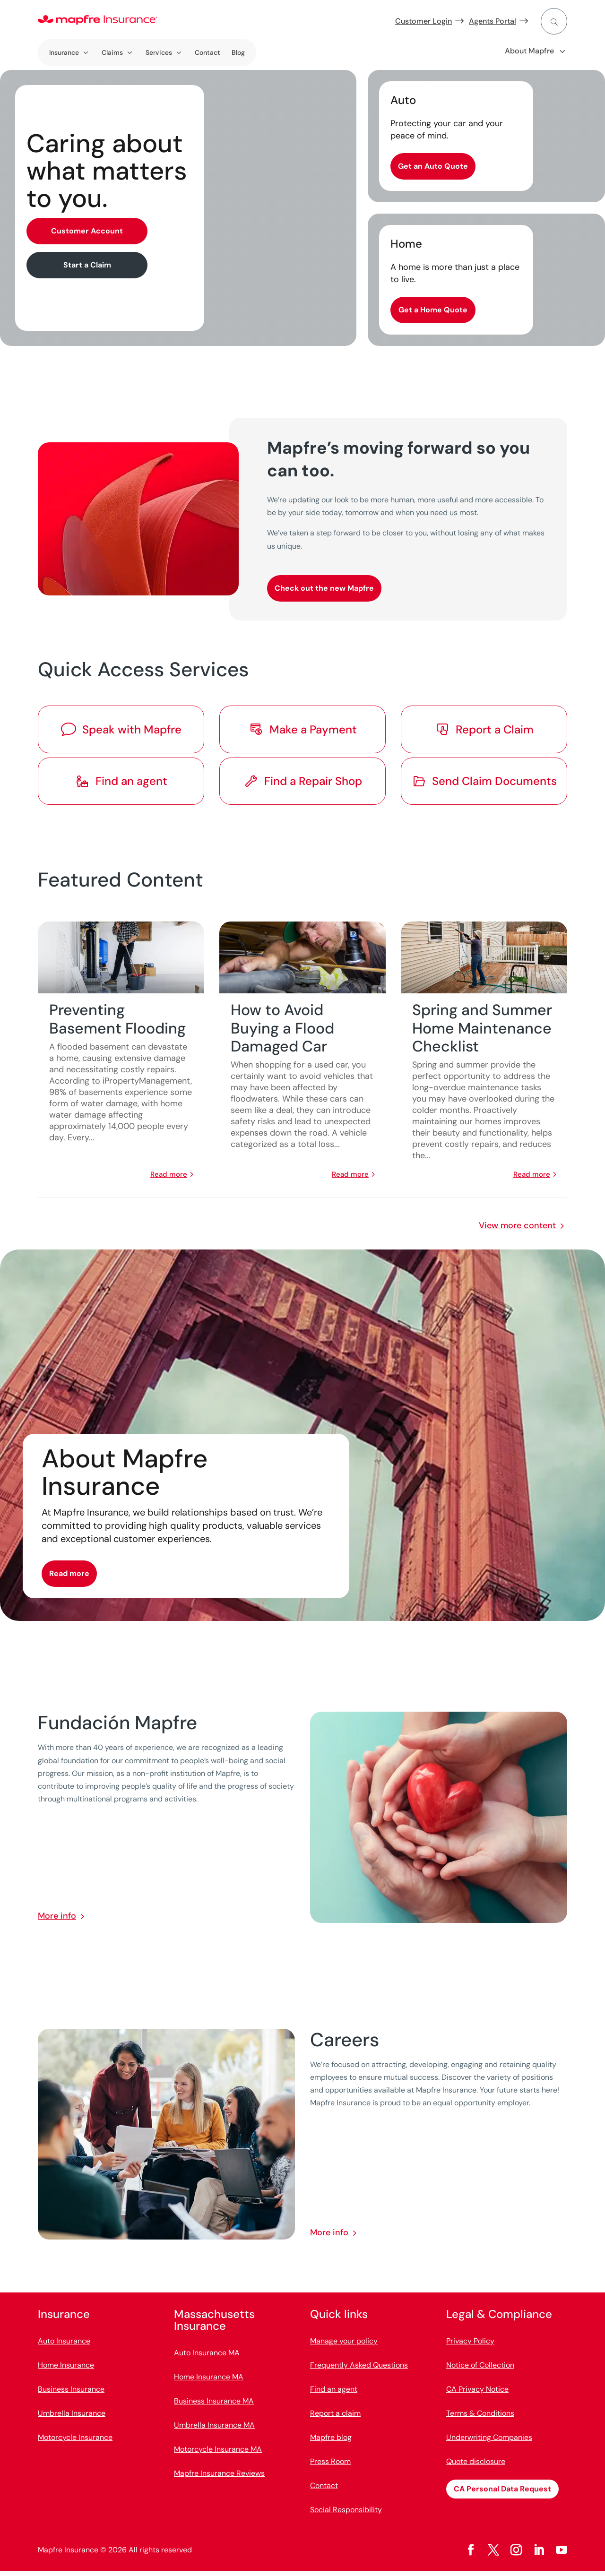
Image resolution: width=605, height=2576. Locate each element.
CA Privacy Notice (477, 2394)
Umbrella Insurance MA (214, 2430)
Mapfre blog (331, 2442)
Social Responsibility (346, 2515)
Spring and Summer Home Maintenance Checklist (482, 1033)
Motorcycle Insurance (75, 2442)
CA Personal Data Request (502, 2494)
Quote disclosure (475, 2467)
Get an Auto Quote (433, 166)
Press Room (330, 2467)
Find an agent (333, 2394)
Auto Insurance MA (207, 2358)
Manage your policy (344, 2346)
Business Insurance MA (214, 2406)
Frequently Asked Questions (359, 2370)
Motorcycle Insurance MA (218, 2454)
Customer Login (423, 21)
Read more (69, 1579)
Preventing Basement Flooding (117, 1024)
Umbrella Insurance (71, 2418)
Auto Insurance (64, 2346)
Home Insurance (66, 2370)
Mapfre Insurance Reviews (219, 2478)
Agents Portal (492, 21)
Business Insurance (71, 2394)
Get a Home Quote (432, 310)
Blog (238, 52)
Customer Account (87, 231)
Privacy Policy (470, 2346)
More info (57, 1920)
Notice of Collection (480, 2370)
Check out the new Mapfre (324, 588)
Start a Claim (87, 265)
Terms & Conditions (480, 2418)
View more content (517, 1230)
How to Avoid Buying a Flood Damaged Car (282, 1033)
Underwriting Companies (489, 2442)
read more (168, 1179)
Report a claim (335, 2418)
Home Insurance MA (208, 2382)
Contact (207, 52)
